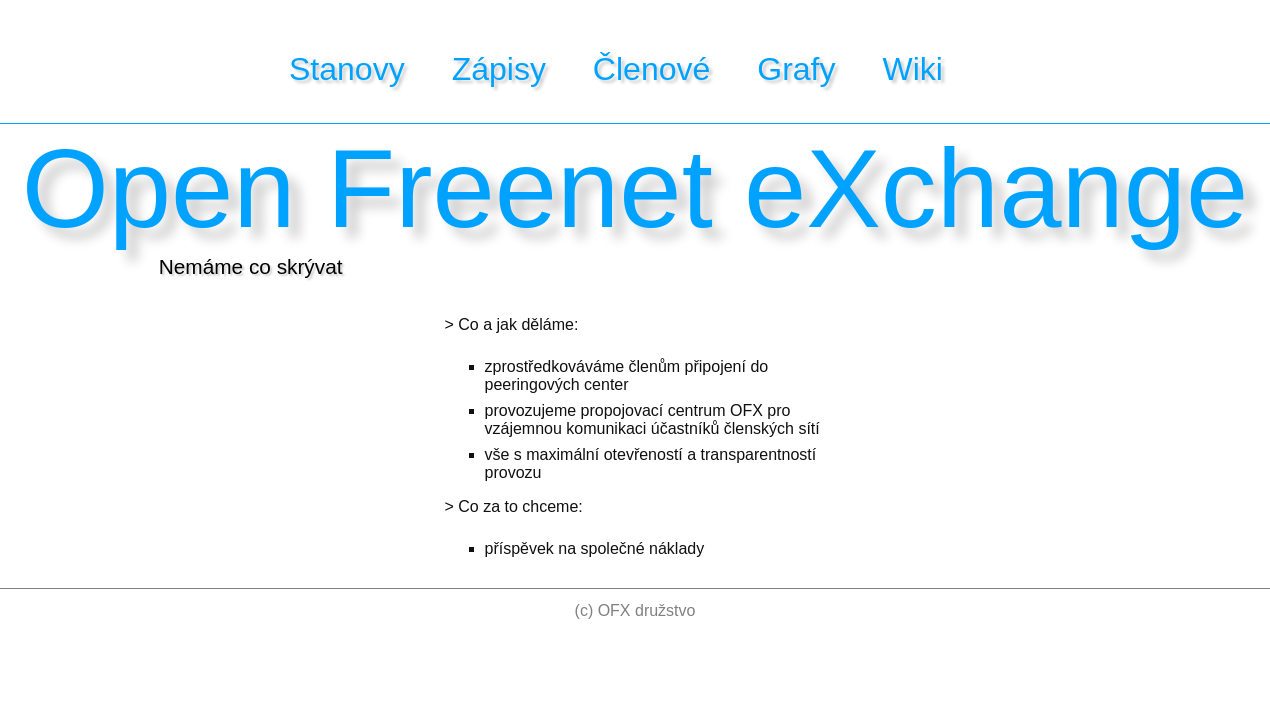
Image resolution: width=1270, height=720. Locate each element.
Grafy (796, 69)
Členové (651, 69)
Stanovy (347, 69)
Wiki (912, 69)
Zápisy (499, 69)
